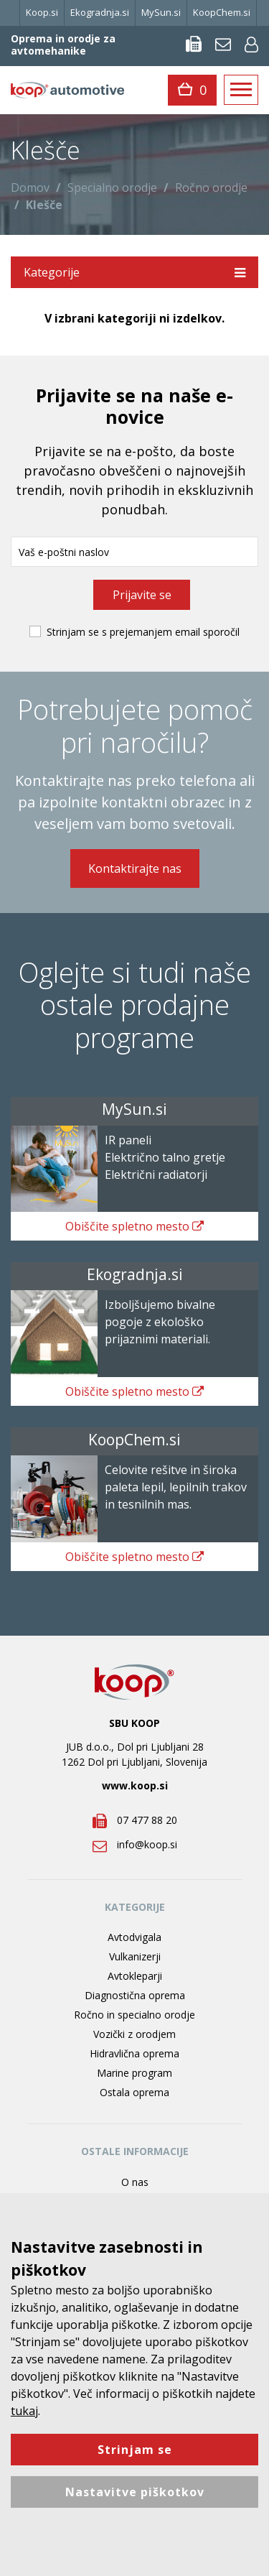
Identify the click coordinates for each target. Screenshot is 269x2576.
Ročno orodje (211, 187)
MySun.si (161, 12)
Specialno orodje (112, 187)
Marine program (134, 2073)
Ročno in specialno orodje (134, 2014)
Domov (30, 187)
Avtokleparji (135, 1976)
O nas (134, 2182)
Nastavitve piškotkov (134, 2492)
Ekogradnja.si (99, 12)
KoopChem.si (221, 12)
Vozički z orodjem (134, 2034)
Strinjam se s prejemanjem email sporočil (143, 632)
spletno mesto (134, 1226)
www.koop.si (135, 1785)
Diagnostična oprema (135, 1995)
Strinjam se (135, 2449)
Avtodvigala (134, 1937)
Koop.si (42, 12)
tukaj (24, 2411)
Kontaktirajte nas (134, 868)
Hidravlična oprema (134, 2053)
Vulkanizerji (135, 1956)
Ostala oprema (134, 2092)
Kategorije (134, 272)
